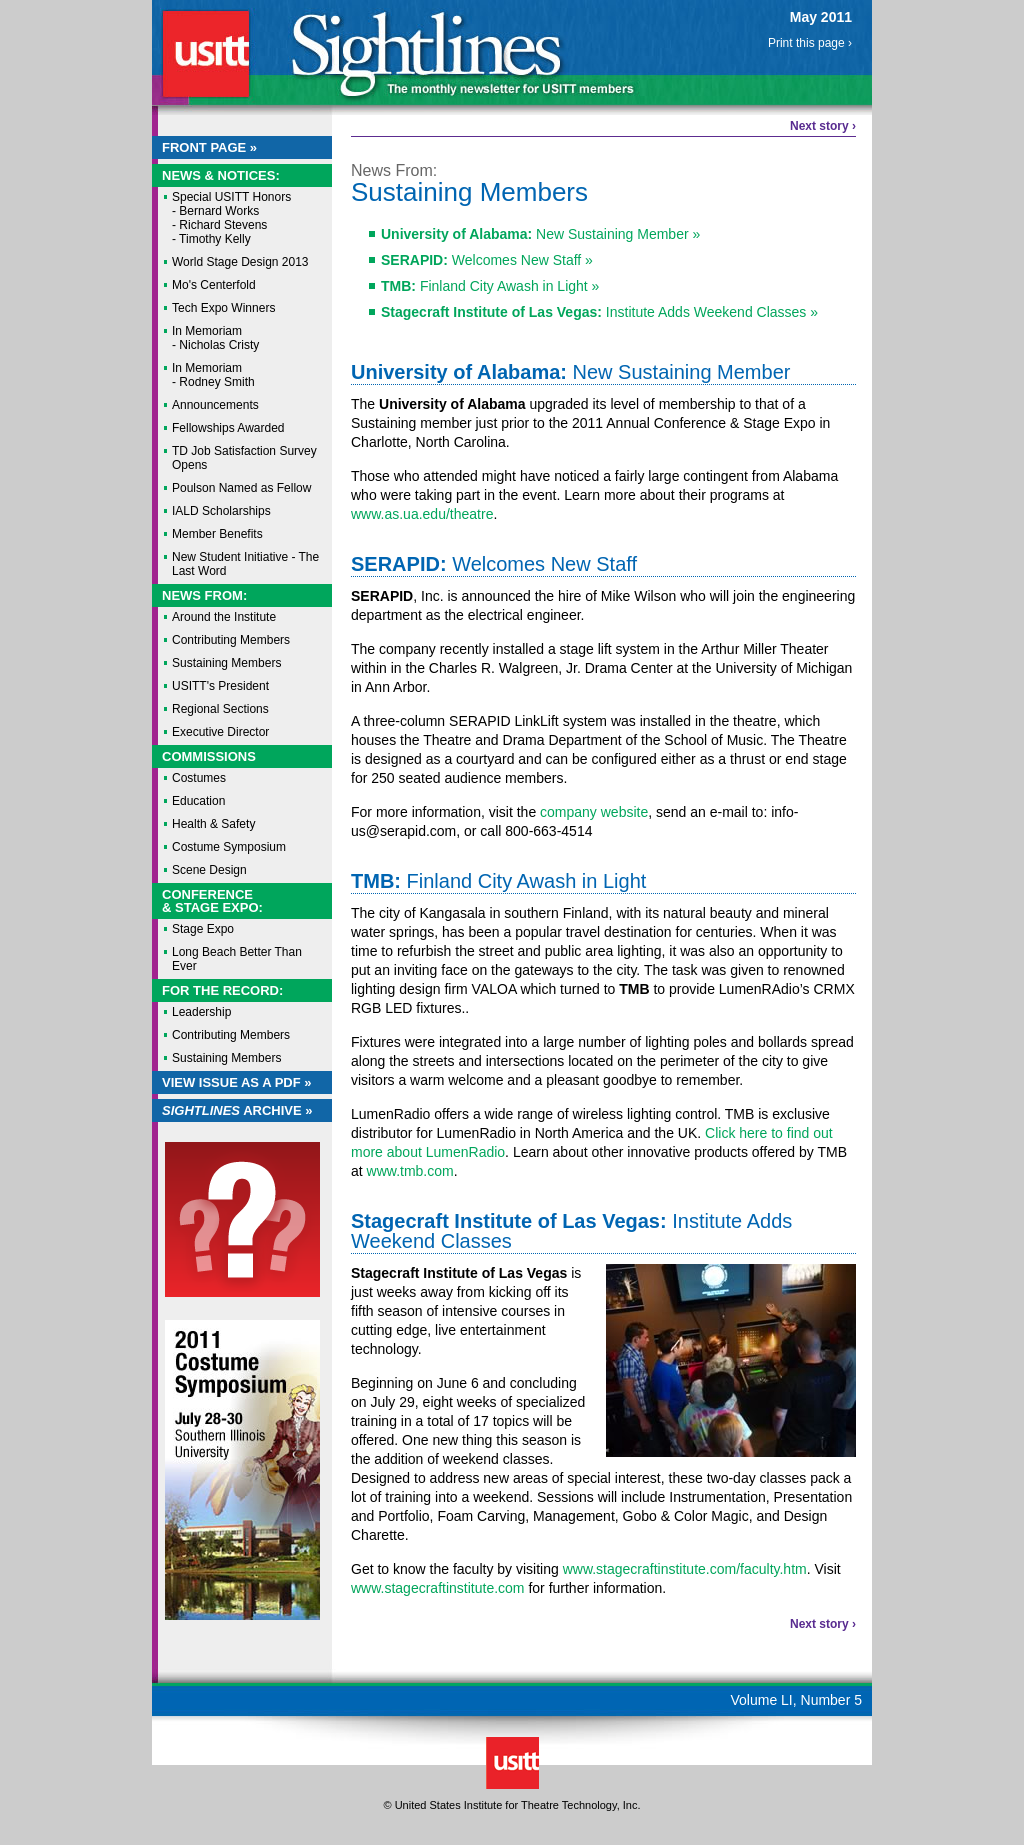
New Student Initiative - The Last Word (245, 564)
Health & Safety (213, 824)
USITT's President (220, 686)
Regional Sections (220, 709)
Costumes (199, 778)
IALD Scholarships (221, 511)
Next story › (823, 126)
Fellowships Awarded (228, 428)
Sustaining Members (226, 663)
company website (594, 812)
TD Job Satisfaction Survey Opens (244, 458)
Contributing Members (231, 640)
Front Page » (209, 147)
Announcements (215, 405)
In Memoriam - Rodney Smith (213, 375)
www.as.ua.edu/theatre (422, 514)
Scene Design (209, 870)
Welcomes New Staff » (487, 260)
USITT (205, 53)
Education (198, 801)
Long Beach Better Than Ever (237, 959)
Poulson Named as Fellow (241, 488)
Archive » (237, 1110)
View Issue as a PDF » (237, 1082)
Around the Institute (224, 617)
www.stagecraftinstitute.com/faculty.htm (685, 1569)
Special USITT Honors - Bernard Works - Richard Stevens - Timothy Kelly (231, 218)
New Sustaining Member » (540, 234)
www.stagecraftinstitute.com (438, 1588)
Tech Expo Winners (223, 308)
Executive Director (220, 732)
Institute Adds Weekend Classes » (599, 312)
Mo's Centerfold (214, 285)
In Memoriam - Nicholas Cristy (215, 338)
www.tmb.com (410, 1171)
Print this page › (810, 43)
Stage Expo (203, 929)
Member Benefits (217, 534)
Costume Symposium (229, 847)
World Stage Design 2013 (240, 262)
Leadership (201, 1012)
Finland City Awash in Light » (490, 286)
